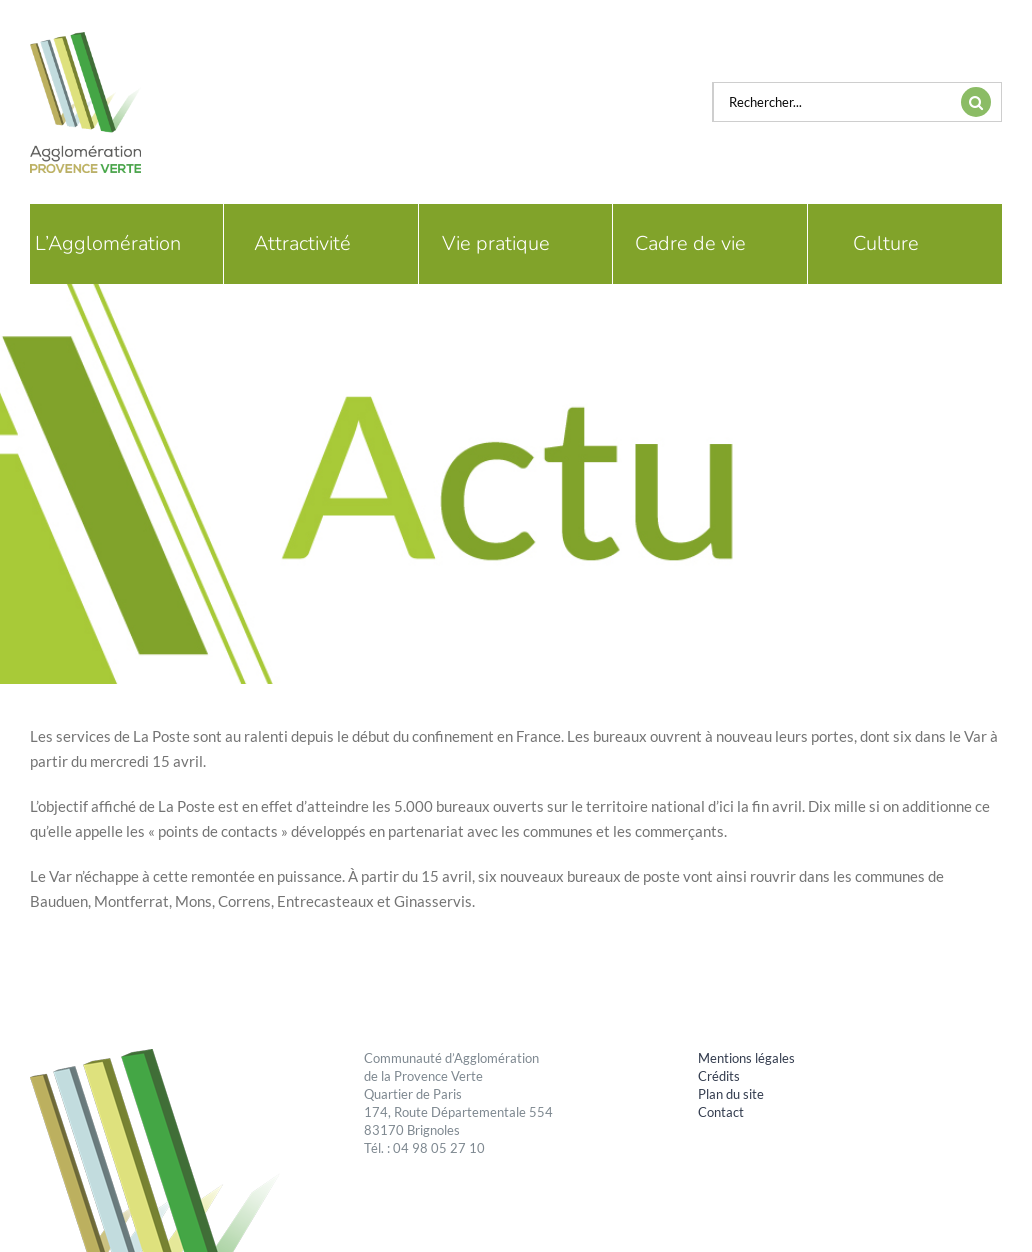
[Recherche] (976, 102)
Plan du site (731, 1094)
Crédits (719, 1076)
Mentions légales (746, 1058)
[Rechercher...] (832, 102)
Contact (721, 1112)
